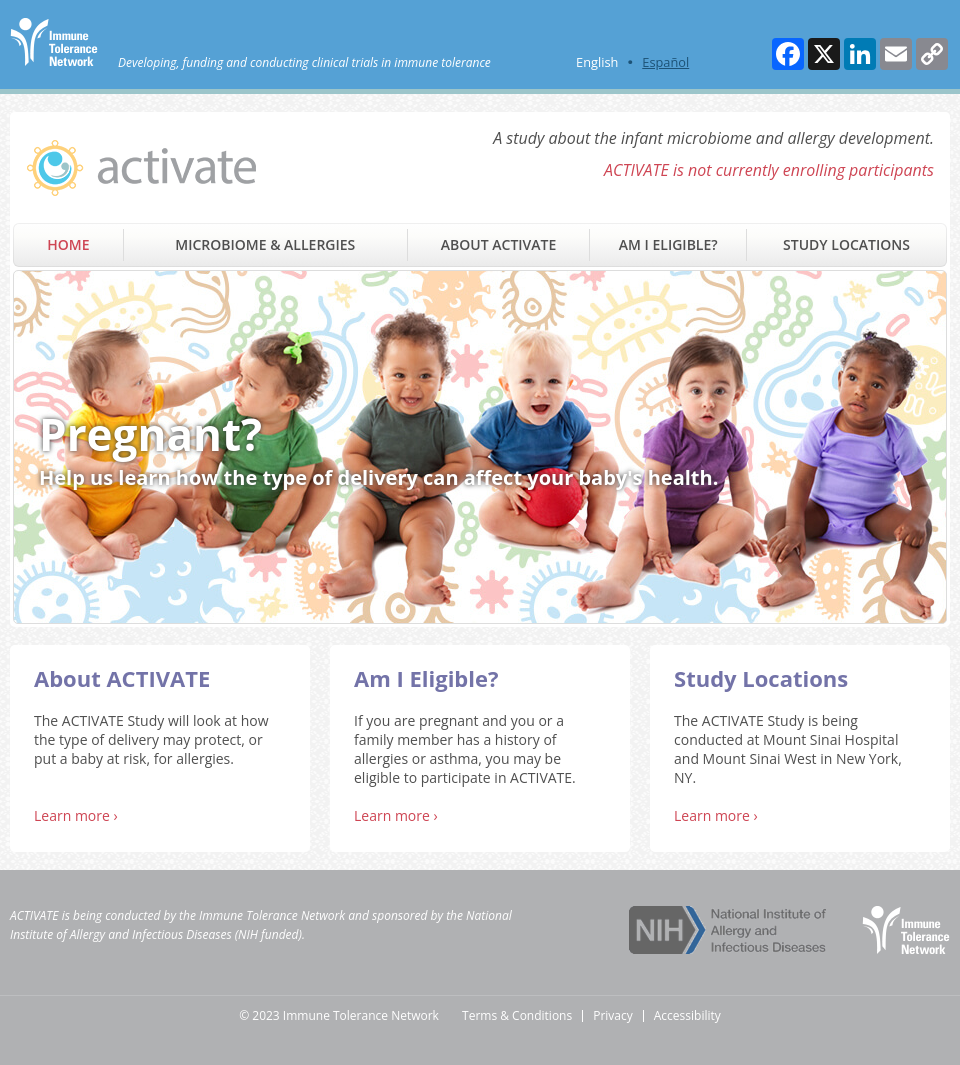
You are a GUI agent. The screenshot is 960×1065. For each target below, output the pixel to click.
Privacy (613, 1015)
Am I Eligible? (668, 244)
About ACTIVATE (498, 244)
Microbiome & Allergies (265, 244)
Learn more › (76, 815)
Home (68, 244)
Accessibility (687, 1015)
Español (665, 62)
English (597, 62)
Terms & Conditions (517, 1015)
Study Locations (846, 244)
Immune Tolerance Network (272, 915)
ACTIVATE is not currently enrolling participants (769, 170)
